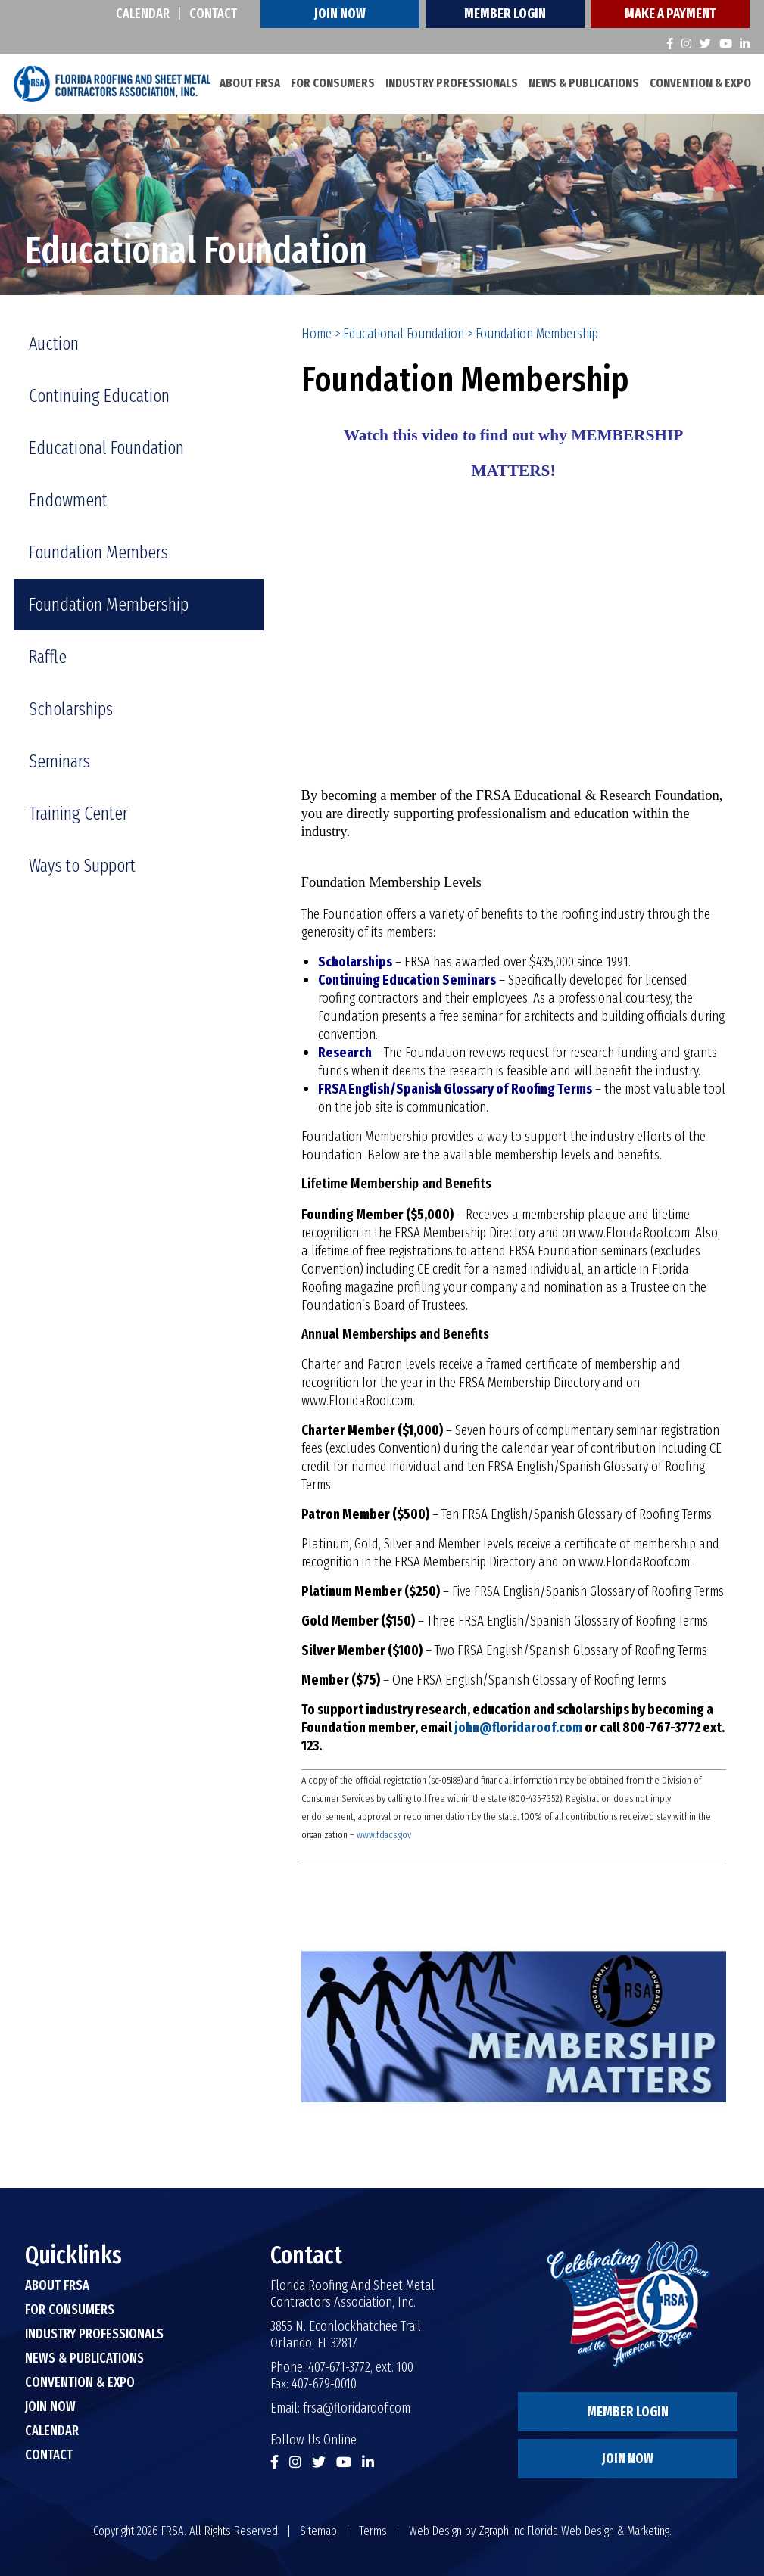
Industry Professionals (451, 83)
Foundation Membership (109, 603)
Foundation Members (98, 551)
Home (316, 333)
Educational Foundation (403, 333)
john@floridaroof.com (518, 1727)
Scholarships (71, 708)
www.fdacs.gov (384, 1835)
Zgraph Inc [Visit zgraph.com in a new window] (501, 2531)
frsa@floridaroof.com (356, 2408)
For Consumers (333, 83)
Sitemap (318, 2531)
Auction (54, 342)
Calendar (143, 13)
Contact (213, 13)
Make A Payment (670, 13)
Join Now (340, 13)
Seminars (59, 760)
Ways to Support (82, 865)
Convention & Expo (700, 83)
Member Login (505, 13)
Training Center (78, 812)
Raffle (48, 656)
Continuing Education (99, 395)
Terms (373, 2531)
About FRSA (250, 83)
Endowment (68, 499)
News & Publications (584, 83)
